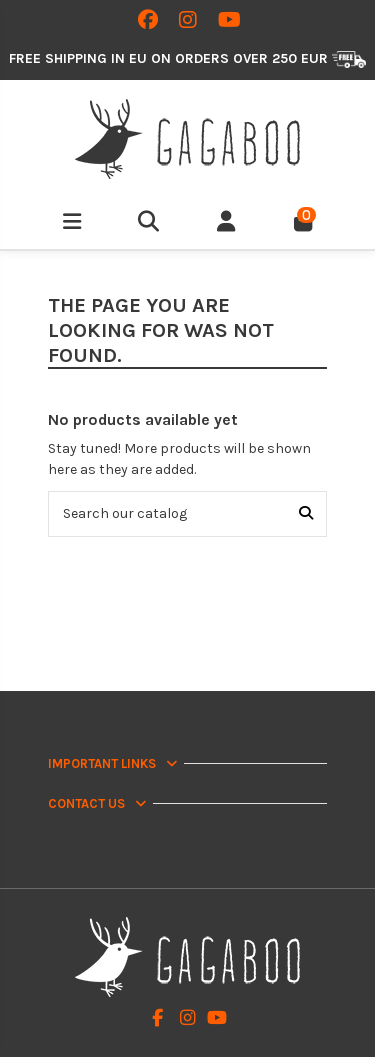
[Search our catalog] (306, 513)
